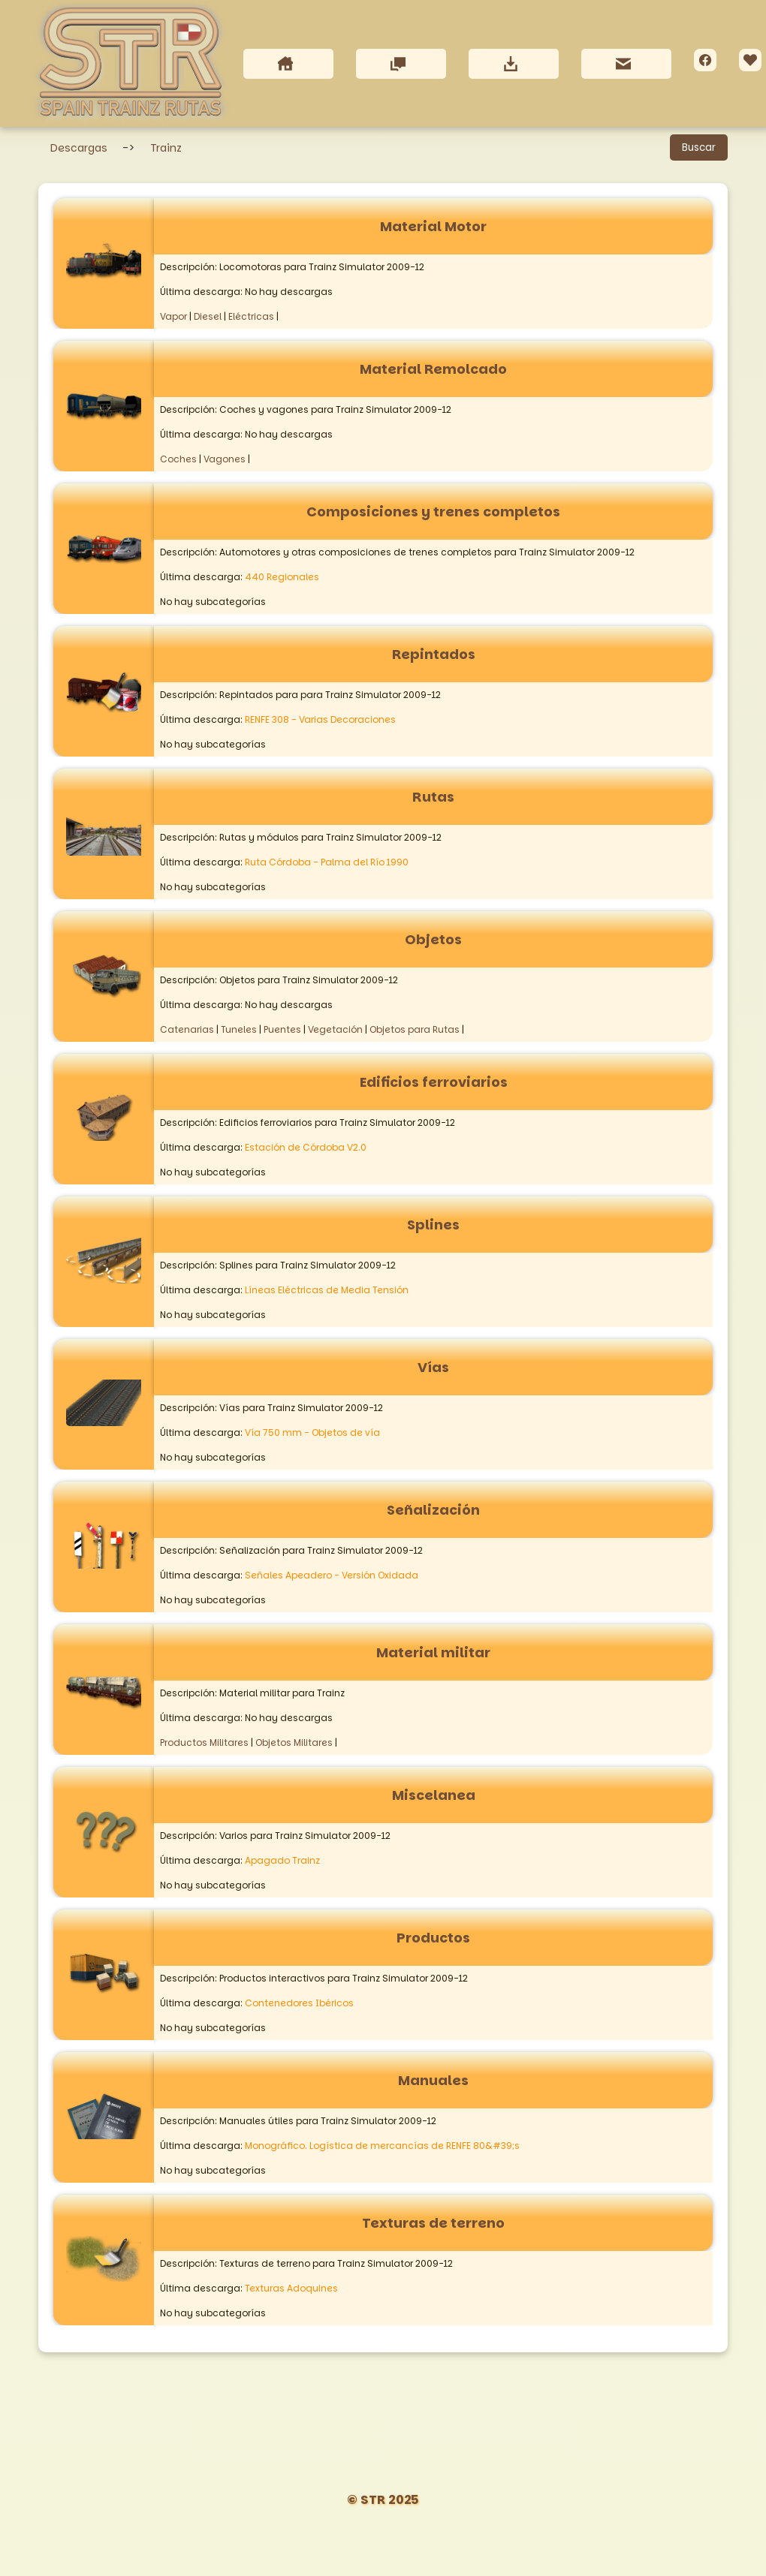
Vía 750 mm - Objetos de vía (312, 1433)
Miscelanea (433, 1795)
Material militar (433, 1653)
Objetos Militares (294, 1743)
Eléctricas (251, 317)
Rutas (433, 797)
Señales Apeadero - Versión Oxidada (331, 1575)
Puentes (282, 1030)
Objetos (433, 940)
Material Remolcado (433, 369)
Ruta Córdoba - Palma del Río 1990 (327, 862)
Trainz (166, 148)
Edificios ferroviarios (434, 1082)
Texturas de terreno (433, 2223)
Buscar (699, 148)
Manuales (433, 2081)
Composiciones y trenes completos (433, 512)
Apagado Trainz (282, 1861)
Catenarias (187, 1030)
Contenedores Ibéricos (299, 2003)
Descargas (78, 148)
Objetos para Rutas (414, 1030)
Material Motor (433, 227)
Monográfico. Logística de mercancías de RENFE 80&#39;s (382, 2146)
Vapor (173, 317)
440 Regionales (282, 577)
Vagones (225, 459)
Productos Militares (204, 1743)
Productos (433, 1938)
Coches (178, 459)
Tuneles (239, 1030)
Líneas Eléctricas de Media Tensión (327, 1290)
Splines (433, 1225)
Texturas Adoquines (291, 2289)
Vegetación (335, 1030)
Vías (433, 1368)
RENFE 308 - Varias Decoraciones (320, 720)
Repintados (433, 655)
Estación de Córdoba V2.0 (305, 1148)
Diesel (208, 317)
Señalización (433, 1510)
